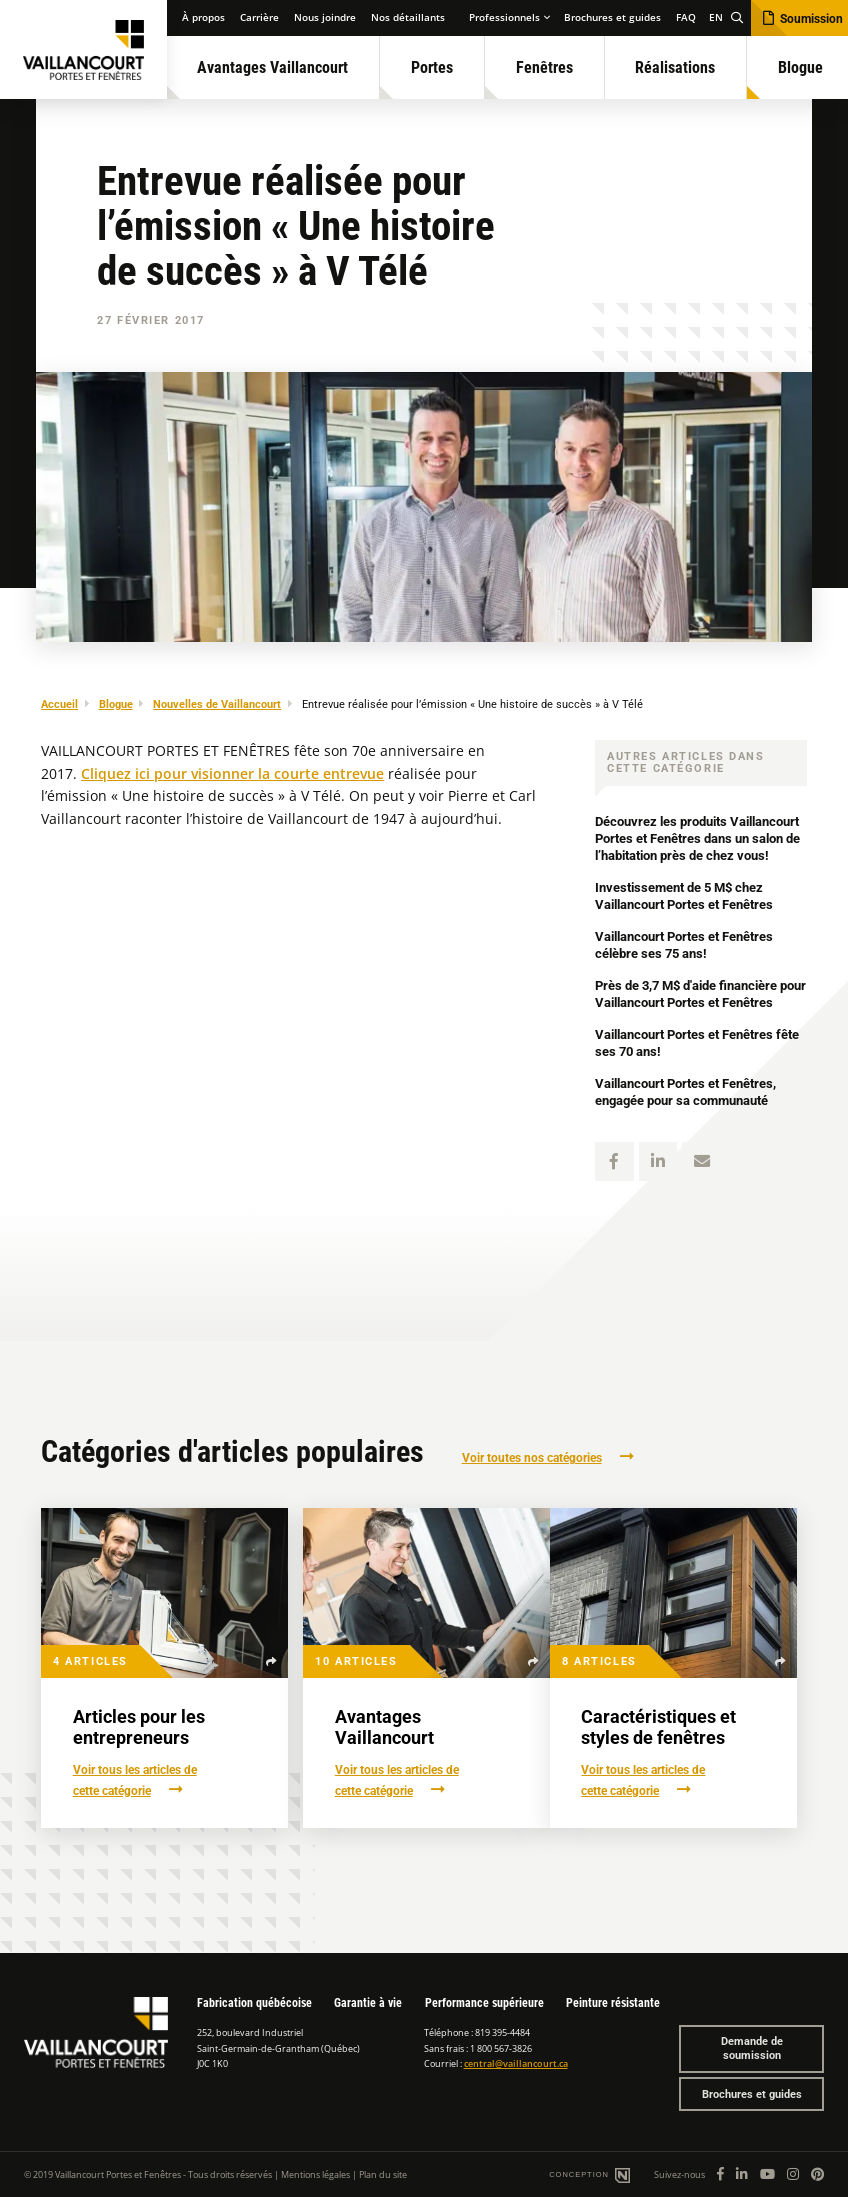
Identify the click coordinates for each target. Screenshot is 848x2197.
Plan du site (383, 2174)
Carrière (259, 17)
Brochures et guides (612, 17)
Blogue (116, 704)
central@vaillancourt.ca (516, 2063)
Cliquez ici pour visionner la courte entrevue (232, 774)
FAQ (686, 17)
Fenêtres (544, 67)
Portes (432, 67)
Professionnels (504, 17)
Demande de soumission (752, 2049)
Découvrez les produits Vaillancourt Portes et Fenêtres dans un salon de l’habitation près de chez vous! (690, 839)
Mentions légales (315, 2174)
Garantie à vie (368, 2003)
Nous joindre (325, 17)
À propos (203, 17)
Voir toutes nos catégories (532, 1458)
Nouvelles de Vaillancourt (217, 704)
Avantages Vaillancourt (272, 67)
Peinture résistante (613, 2003)
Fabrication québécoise (254, 2003)
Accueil (59, 704)
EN (716, 17)
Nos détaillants (408, 17)
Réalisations (675, 67)
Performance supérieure (484, 2003)
